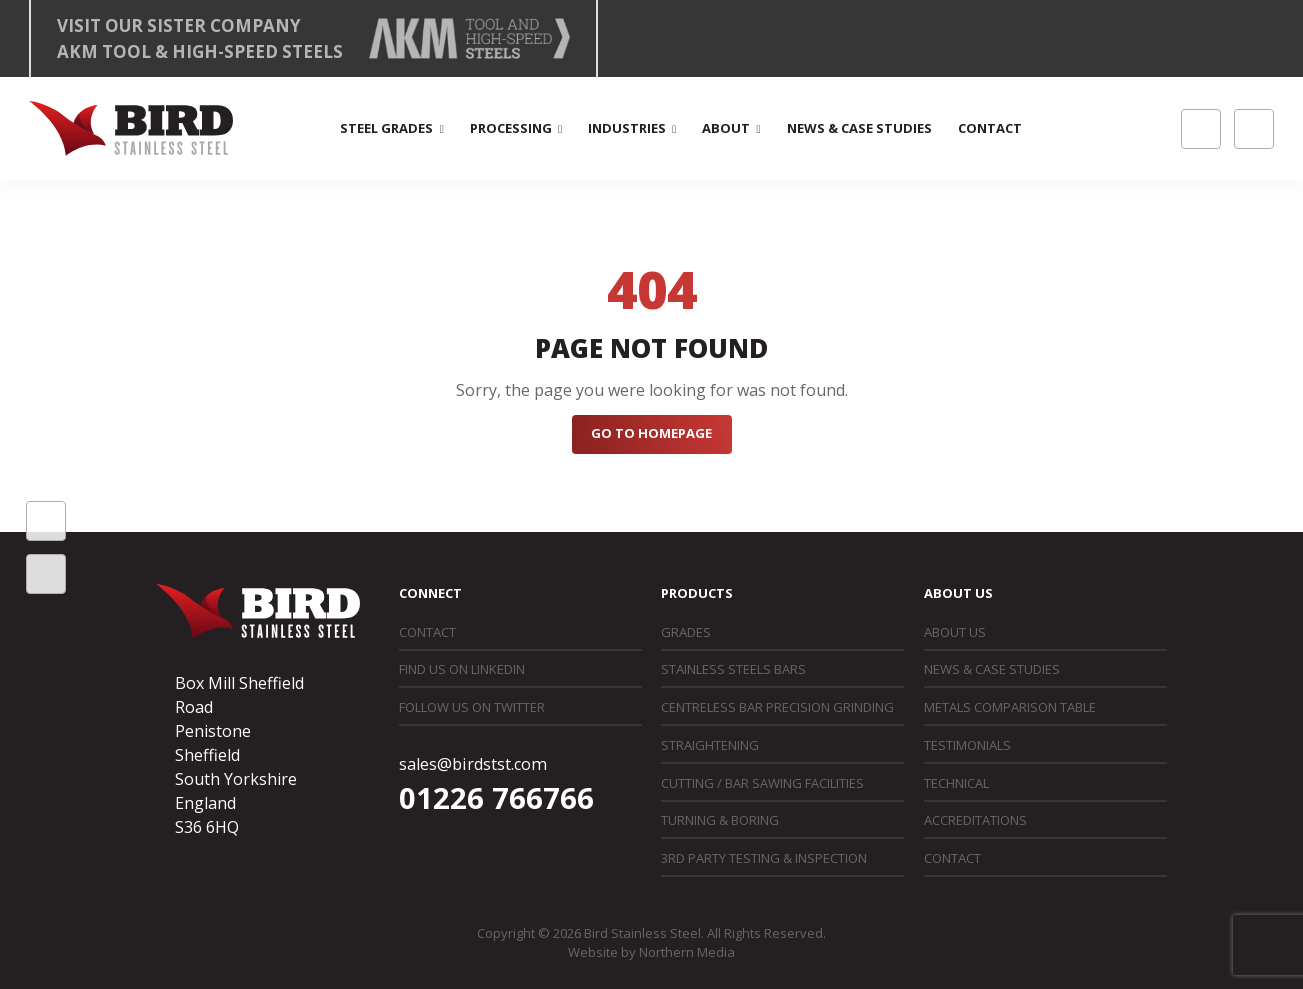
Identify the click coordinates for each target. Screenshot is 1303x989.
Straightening (710, 745)
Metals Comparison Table (1010, 707)
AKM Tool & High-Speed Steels (200, 51)
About (726, 128)
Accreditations (975, 820)
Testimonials (967, 745)
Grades (686, 632)
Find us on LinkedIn (462, 669)
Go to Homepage (651, 433)
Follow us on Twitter (472, 707)
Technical (956, 783)
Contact (990, 128)
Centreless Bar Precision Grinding (777, 707)
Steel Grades (386, 128)
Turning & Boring (720, 820)
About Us (955, 632)
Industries (627, 128)
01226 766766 (496, 798)
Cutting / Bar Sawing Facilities (762, 783)
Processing (511, 128)
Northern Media (687, 952)
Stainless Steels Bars (733, 669)
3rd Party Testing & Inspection (764, 858)
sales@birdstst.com (473, 764)
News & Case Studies (859, 128)
